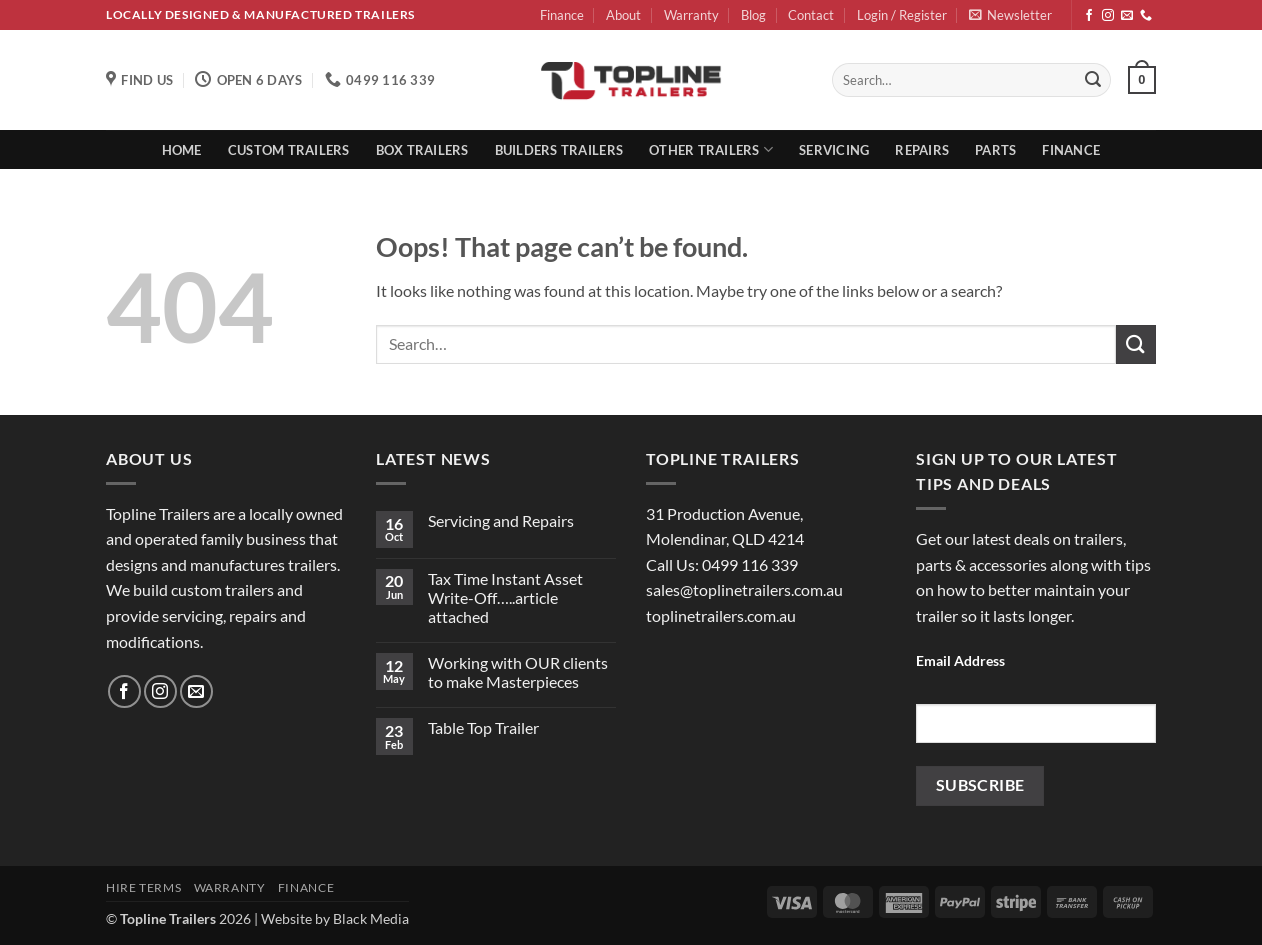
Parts (995, 150)
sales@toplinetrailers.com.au (744, 589)
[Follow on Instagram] (1108, 16)
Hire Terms (143, 887)
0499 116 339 (750, 564)
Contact (811, 15)
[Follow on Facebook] (1089, 16)
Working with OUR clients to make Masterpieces (518, 672)
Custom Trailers (289, 150)
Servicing (834, 150)
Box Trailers (422, 150)
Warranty (691, 15)
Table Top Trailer (483, 727)
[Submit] (1093, 80)
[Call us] (1146, 16)
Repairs (922, 150)
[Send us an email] (1127, 16)
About (623, 15)
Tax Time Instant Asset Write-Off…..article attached (505, 597)
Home (182, 150)
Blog (753, 15)
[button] (902, 15)
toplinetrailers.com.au (721, 615)
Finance (562, 15)
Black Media (371, 918)
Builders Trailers (559, 150)
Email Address (960, 660)
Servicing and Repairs (501, 520)
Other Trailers (711, 149)
